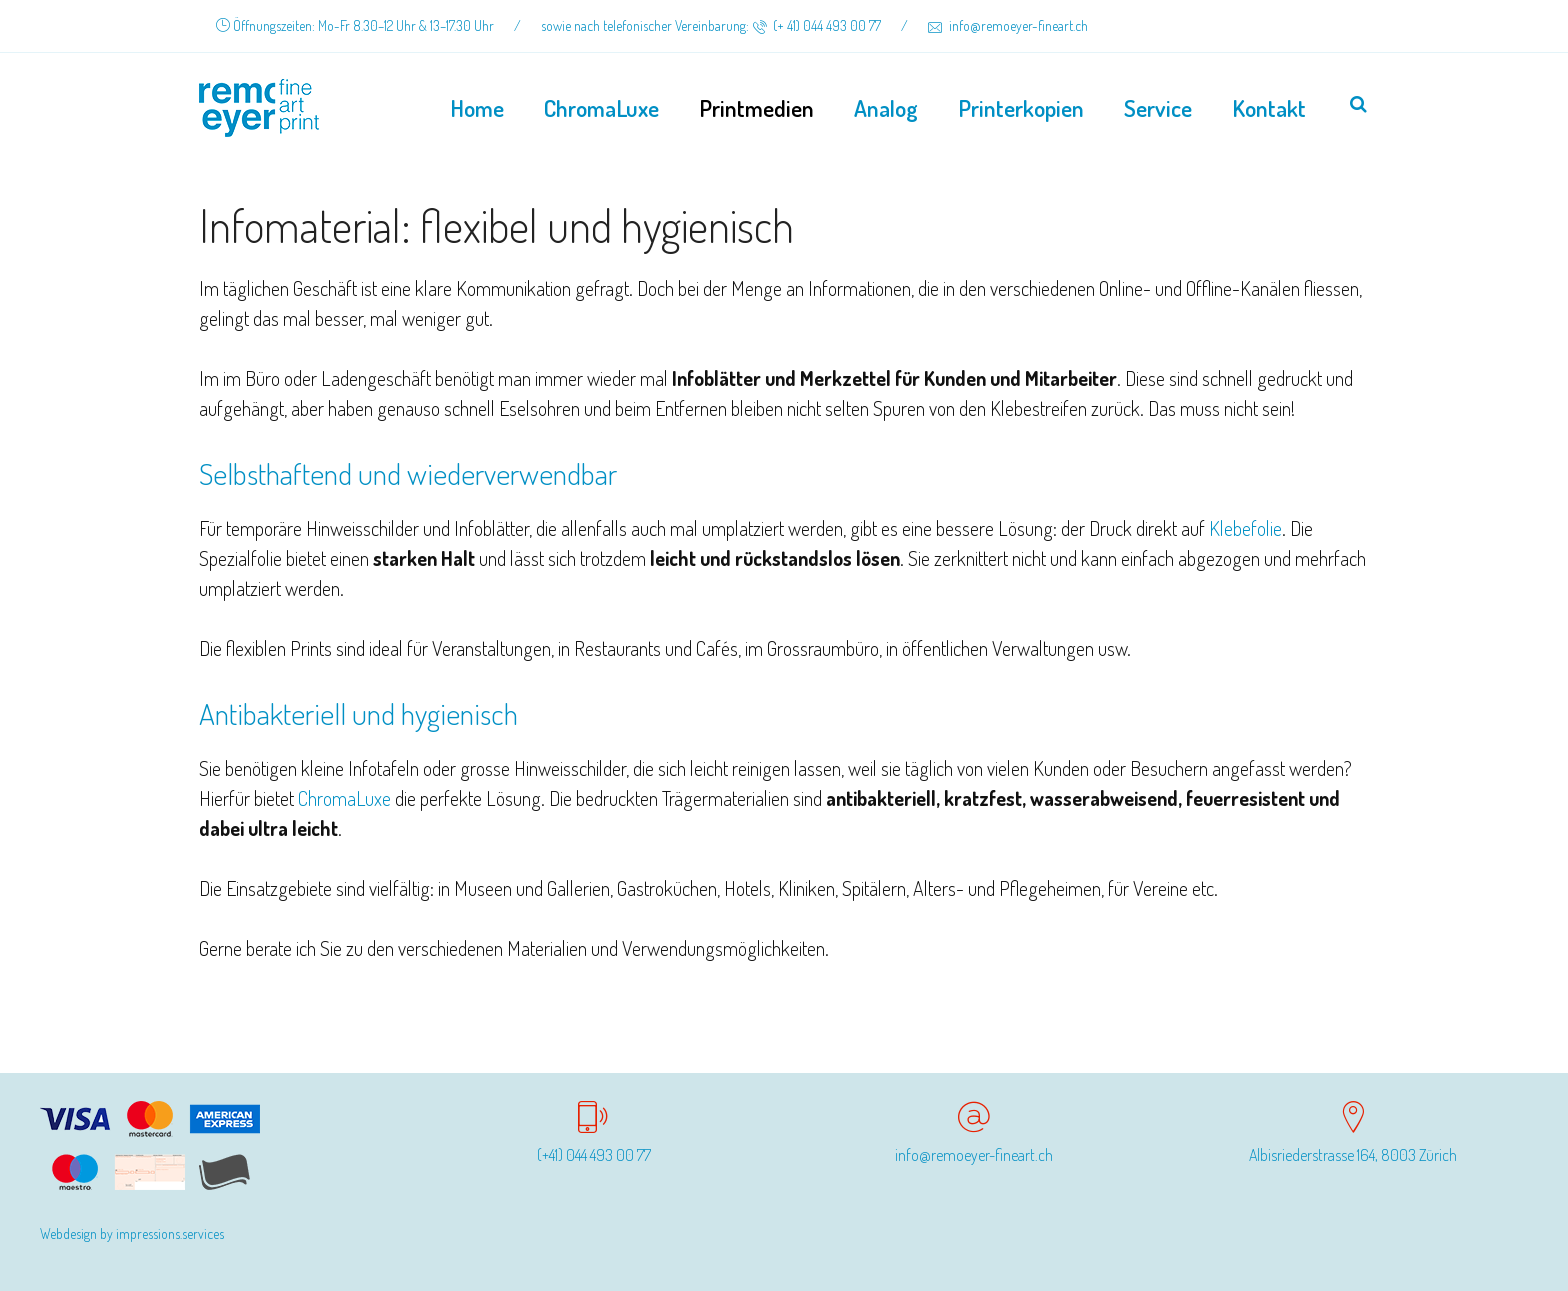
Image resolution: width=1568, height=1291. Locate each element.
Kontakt (1269, 107)
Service (1158, 107)
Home (477, 107)
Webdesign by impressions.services (132, 1233)
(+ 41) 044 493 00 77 (816, 26)
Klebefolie (1245, 528)
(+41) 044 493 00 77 (594, 1155)
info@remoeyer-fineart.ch (1008, 26)
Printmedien (756, 107)
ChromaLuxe (601, 107)
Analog (886, 107)
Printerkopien (1021, 107)
